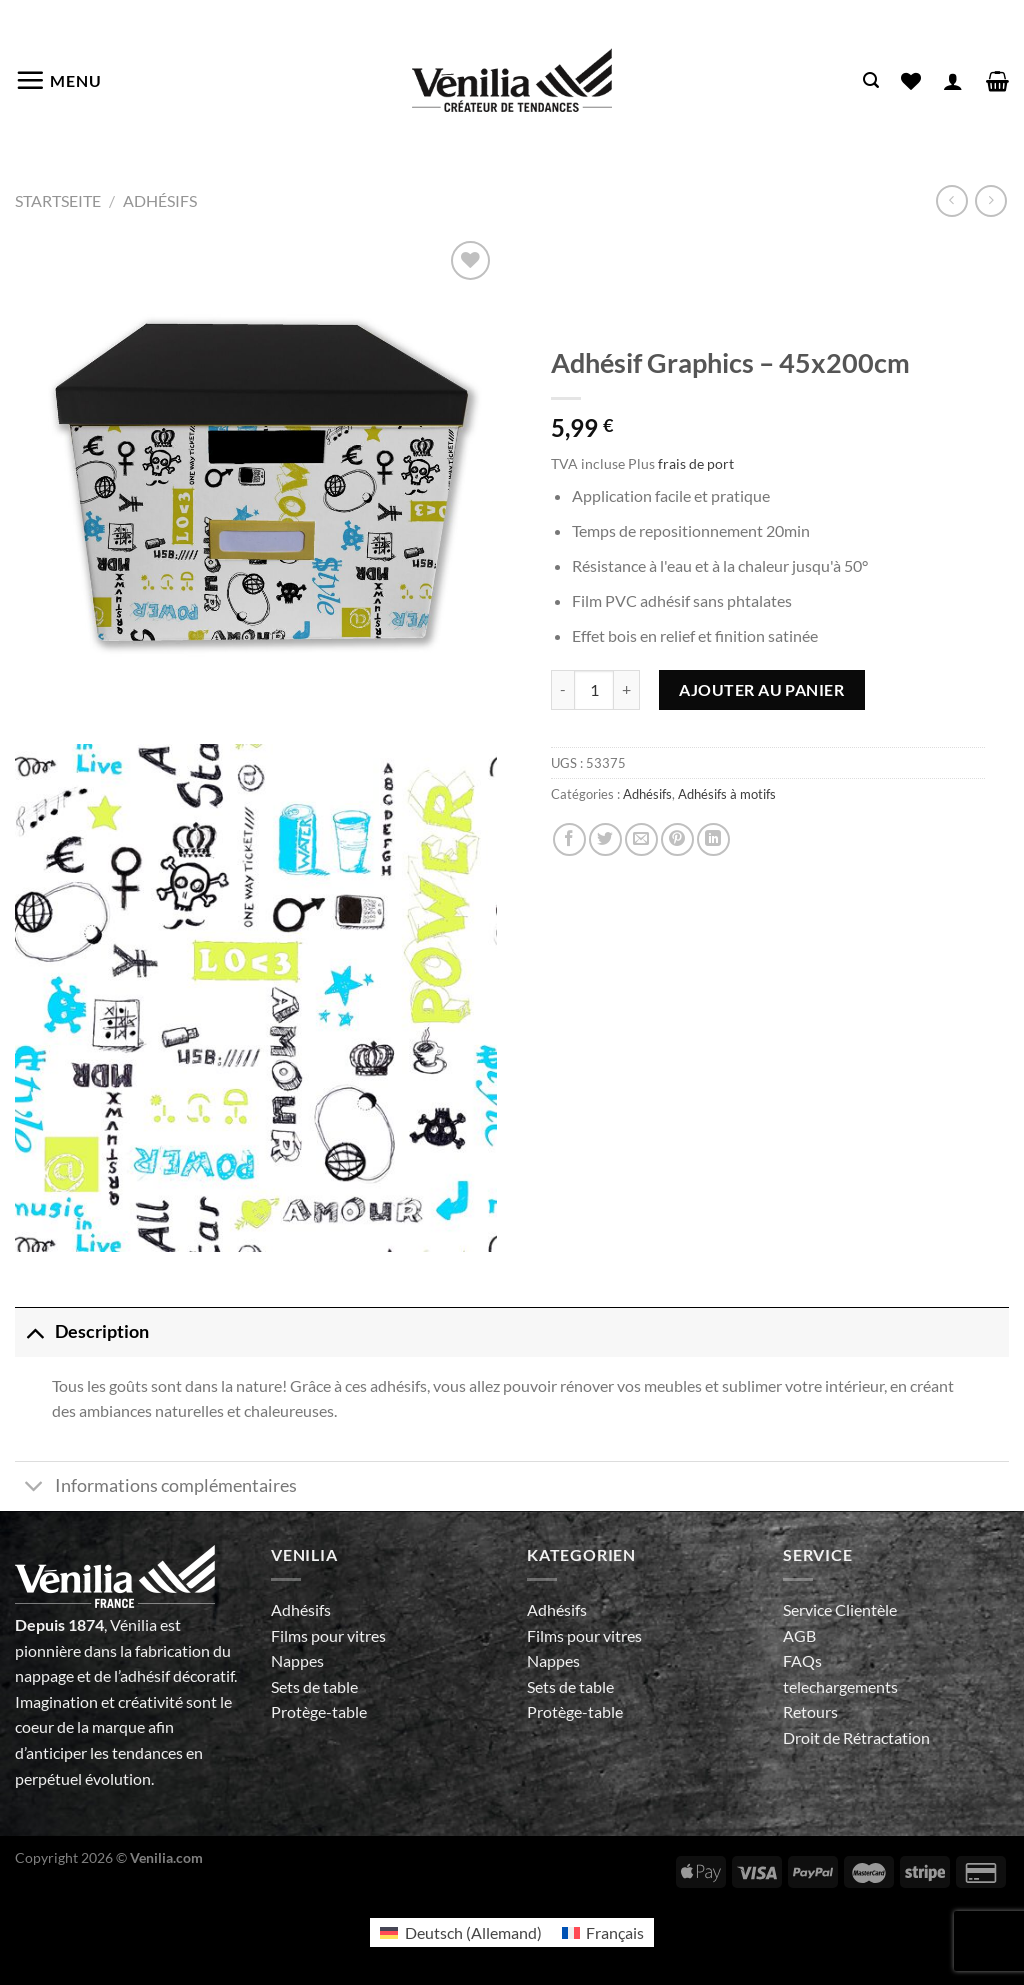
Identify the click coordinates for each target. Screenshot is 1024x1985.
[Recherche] (871, 80)
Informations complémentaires (156, 1488)
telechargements (840, 1686)
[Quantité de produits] (594, 690)
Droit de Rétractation (856, 1737)
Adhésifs (160, 200)
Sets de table (314, 1686)
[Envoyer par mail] (641, 839)
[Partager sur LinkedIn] (713, 839)
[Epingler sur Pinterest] (677, 839)
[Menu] (58, 80)
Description (82, 1331)
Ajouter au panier (761, 689)
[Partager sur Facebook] (569, 839)
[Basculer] (34, 1331)
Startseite (58, 200)
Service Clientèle (840, 1609)
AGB (799, 1635)
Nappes (297, 1660)
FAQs (802, 1660)
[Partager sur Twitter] (605, 839)
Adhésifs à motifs (727, 794)
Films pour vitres (328, 1635)
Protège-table (319, 1711)
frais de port (696, 463)
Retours (810, 1711)
